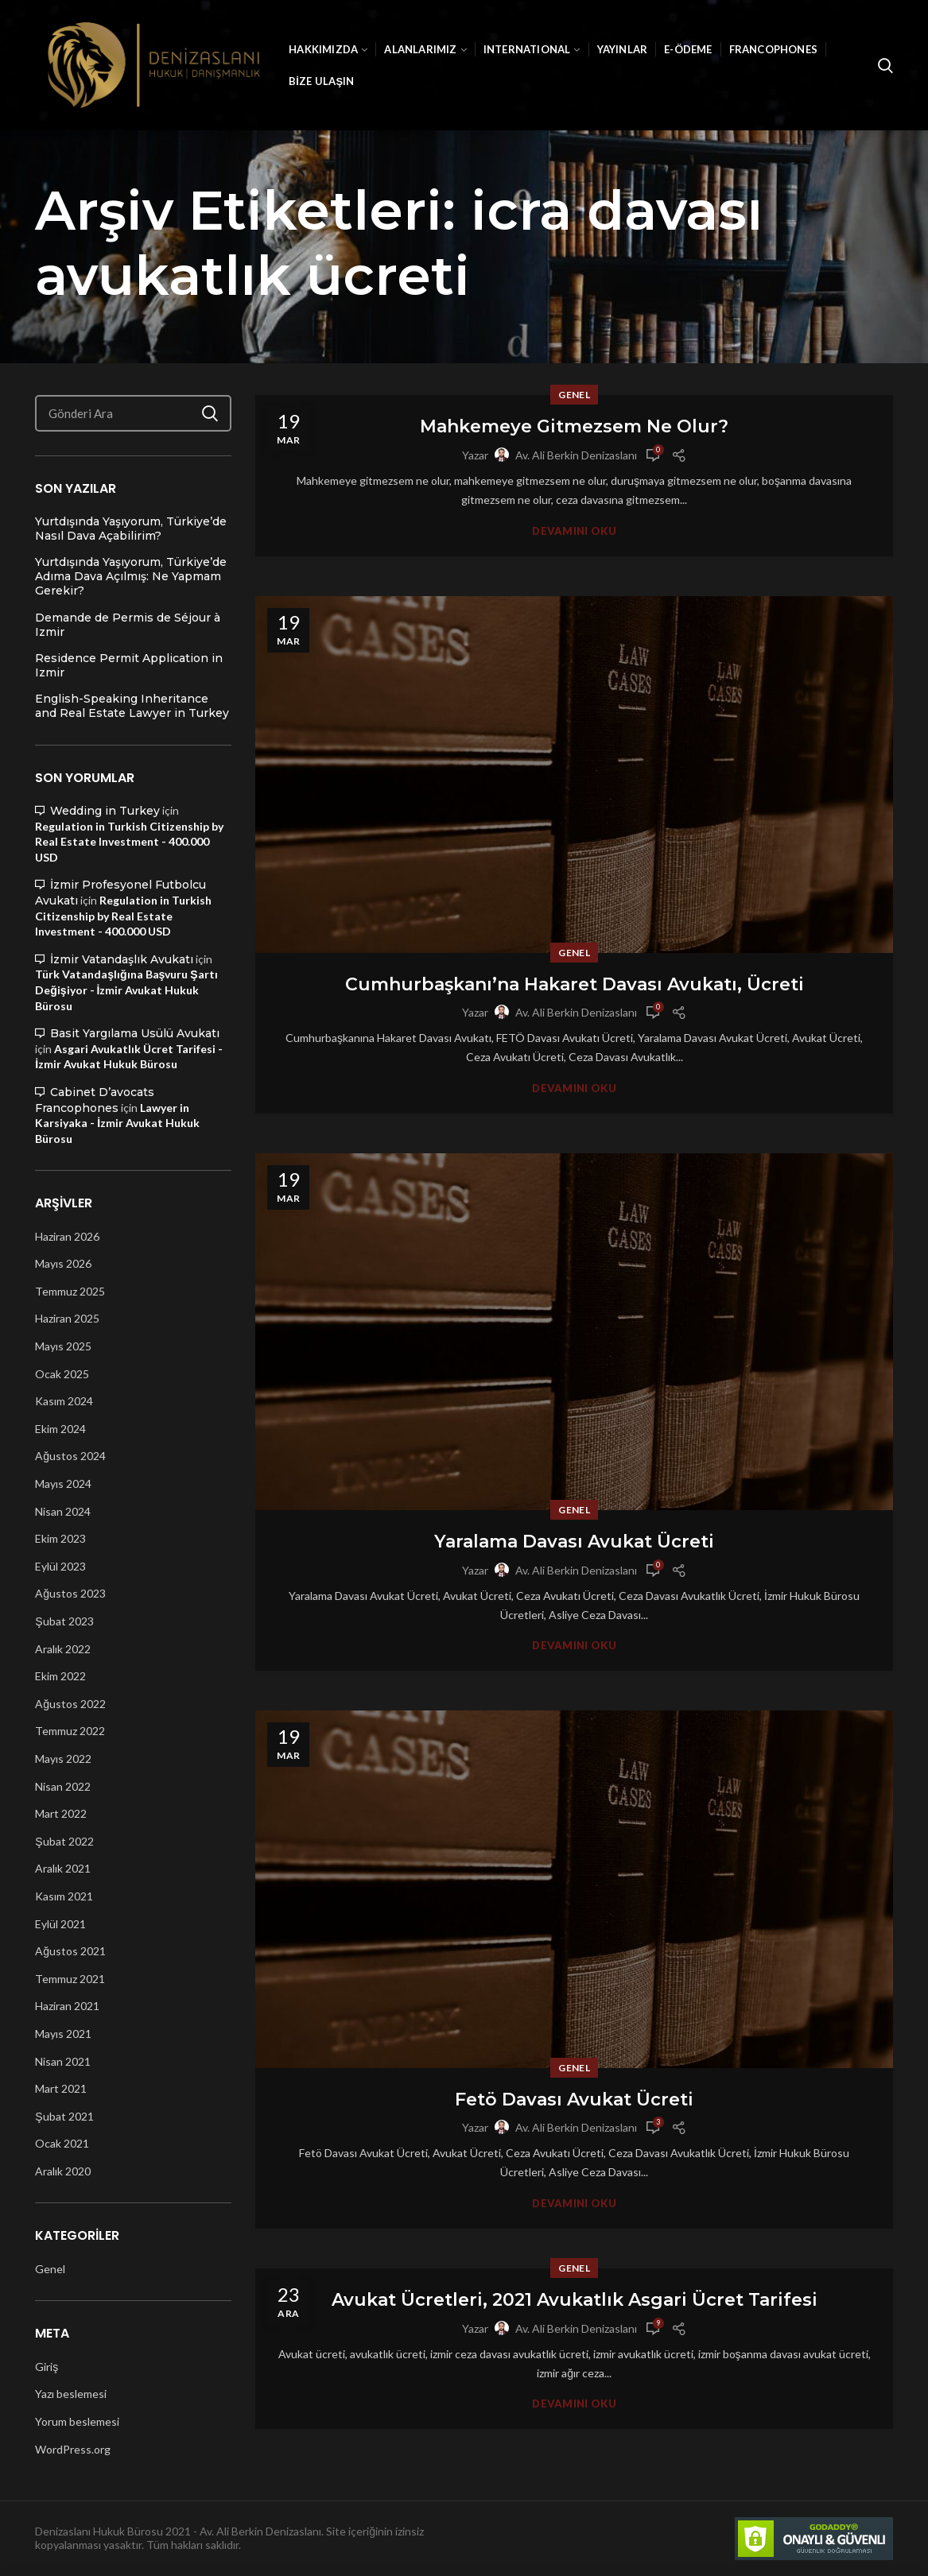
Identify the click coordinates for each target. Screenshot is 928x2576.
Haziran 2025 (67, 1318)
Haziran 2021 (67, 2005)
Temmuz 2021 (70, 1978)
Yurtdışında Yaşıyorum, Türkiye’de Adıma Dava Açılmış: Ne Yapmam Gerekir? (131, 576)
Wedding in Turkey (105, 811)
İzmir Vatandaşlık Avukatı (121, 959)
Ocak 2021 (62, 2143)
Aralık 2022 (63, 1649)
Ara (210, 413)
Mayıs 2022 (63, 1758)
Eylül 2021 (60, 1924)
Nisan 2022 (63, 1786)
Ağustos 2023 (70, 1593)
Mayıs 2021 (63, 2033)
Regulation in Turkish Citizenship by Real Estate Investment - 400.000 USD (129, 841)
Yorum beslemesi (77, 2421)
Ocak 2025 (62, 1374)
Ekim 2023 (60, 1538)
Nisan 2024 (63, 1511)
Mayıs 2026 (63, 1263)
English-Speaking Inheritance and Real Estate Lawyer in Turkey (132, 705)
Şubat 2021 (64, 2116)
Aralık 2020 (63, 2171)
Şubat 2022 (64, 1841)
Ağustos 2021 (70, 1951)
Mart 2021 (61, 2088)
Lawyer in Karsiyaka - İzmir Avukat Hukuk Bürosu (117, 1123)
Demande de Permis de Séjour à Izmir (127, 624)
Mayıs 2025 (63, 1346)
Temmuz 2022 (70, 1730)
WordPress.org (73, 2449)
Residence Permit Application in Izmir (129, 665)
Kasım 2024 (64, 1401)
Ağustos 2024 (70, 1455)
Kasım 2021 (64, 1896)
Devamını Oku (574, 531)
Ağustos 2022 (70, 1703)
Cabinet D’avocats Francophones (94, 1100)
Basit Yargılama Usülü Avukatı (134, 1033)
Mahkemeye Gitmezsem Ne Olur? (574, 426)
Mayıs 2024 (63, 1483)
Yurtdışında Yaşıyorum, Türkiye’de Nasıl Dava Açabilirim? (131, 528)
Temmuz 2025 (70, 1291)
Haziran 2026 (67, 1236)
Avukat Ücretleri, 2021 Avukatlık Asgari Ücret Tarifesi (574, 2300)
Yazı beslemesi (71, 2393)
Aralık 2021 (63, 1868)
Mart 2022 (61, 1813)
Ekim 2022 (60, 1676)
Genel (574, 395)
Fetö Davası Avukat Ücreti (574, 2099)
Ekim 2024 (60, 1428)
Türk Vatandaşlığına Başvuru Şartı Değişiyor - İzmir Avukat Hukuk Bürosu (126, 989)
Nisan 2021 (63, 2061)
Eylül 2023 (60, 1566)
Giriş (46, 2366)
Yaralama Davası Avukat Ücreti (574, 1541)
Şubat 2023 (64, 1621)
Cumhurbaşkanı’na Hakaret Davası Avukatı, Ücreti (574, 984)
